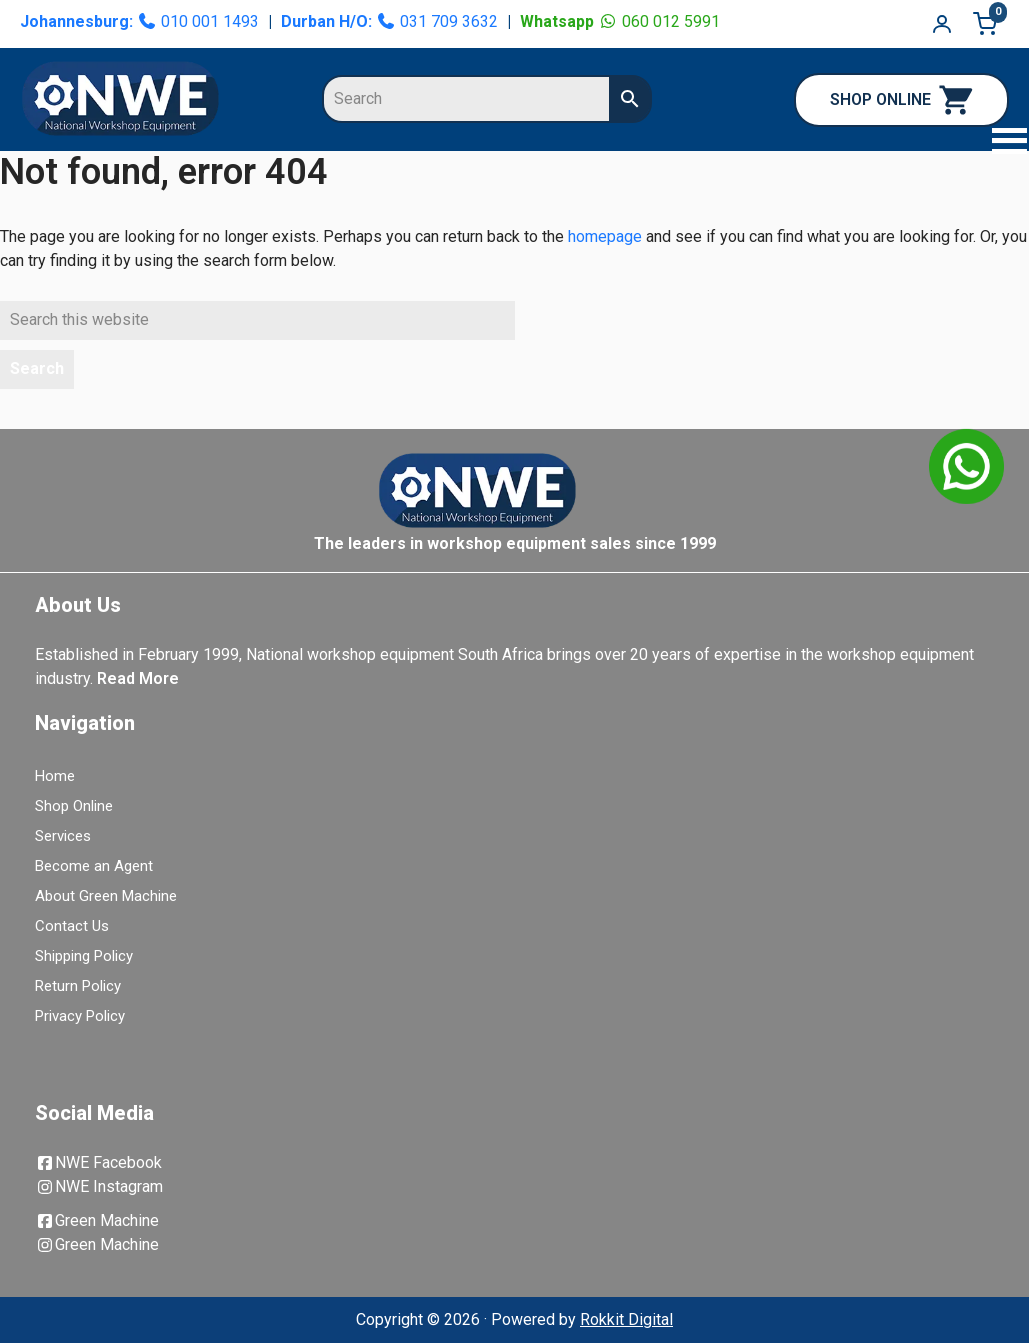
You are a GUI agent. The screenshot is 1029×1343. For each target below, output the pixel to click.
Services (63, 836)
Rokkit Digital (626, 1319)
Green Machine (97, 1220)
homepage (605, 236)
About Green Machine (106, 896)
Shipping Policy (84, 956)
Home (55, 776)
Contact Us (72, 926)
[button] (999, 143)
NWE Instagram (99, 1186)
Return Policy (78, 986)
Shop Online (74, 806)
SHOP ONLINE (901, 100)
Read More (138, 678)
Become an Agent (94, 866)
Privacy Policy (80, 1016)
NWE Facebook (98, 1162)
